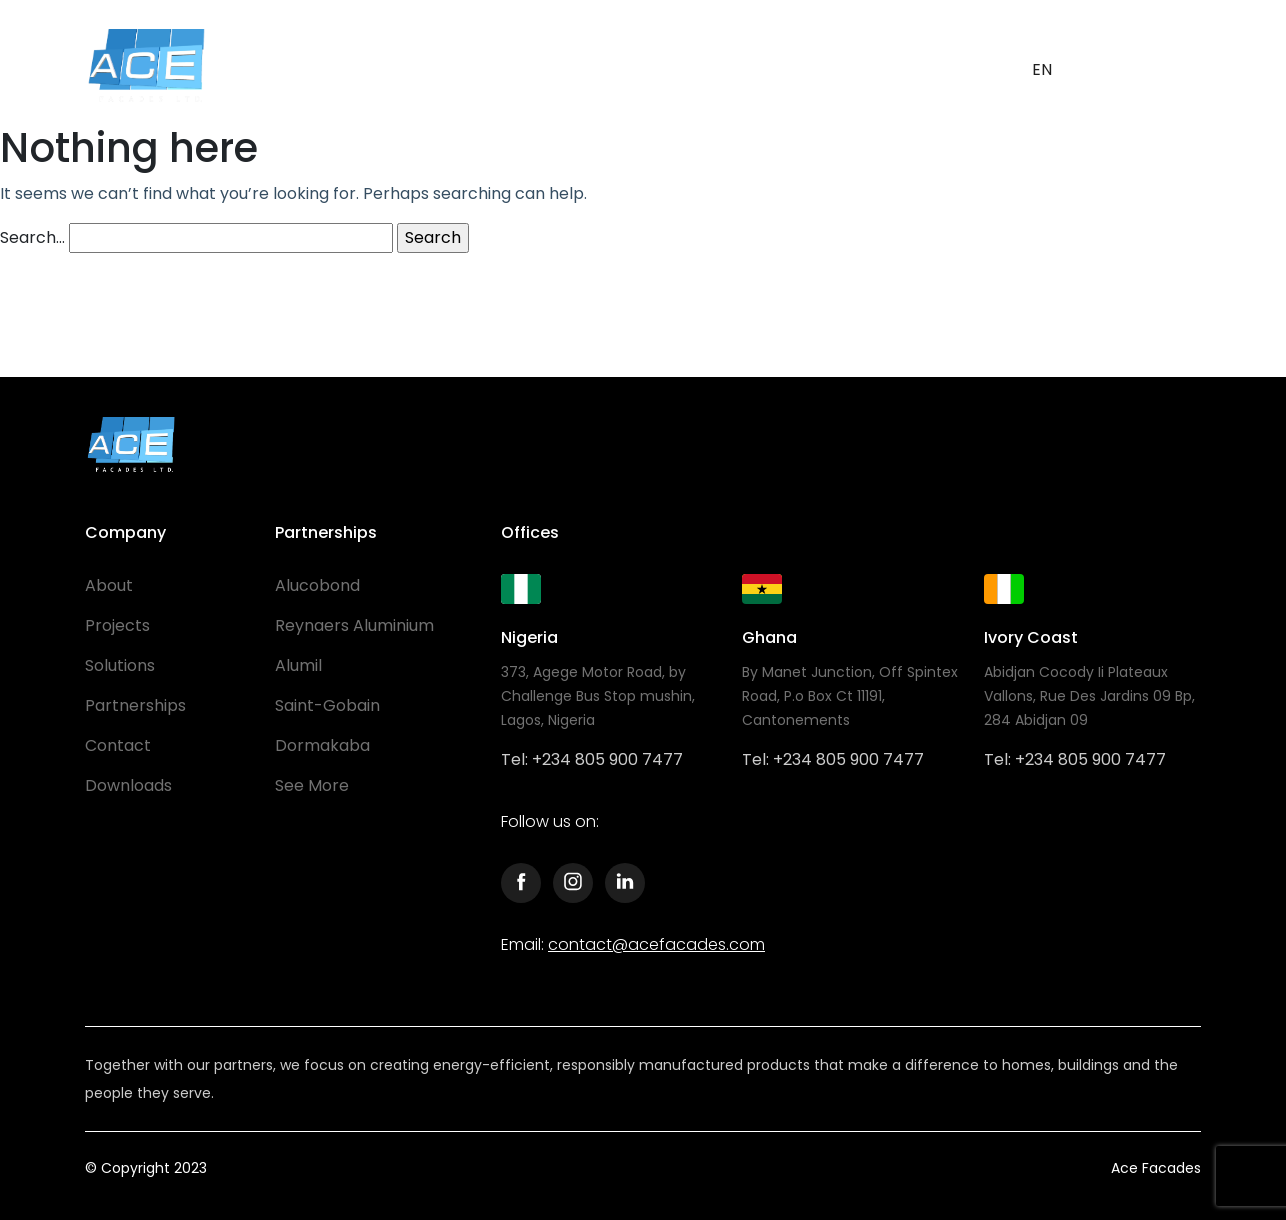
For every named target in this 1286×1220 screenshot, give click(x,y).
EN (1042, 69)
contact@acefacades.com (656, 944)
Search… (32, 237)
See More (312, 785)
